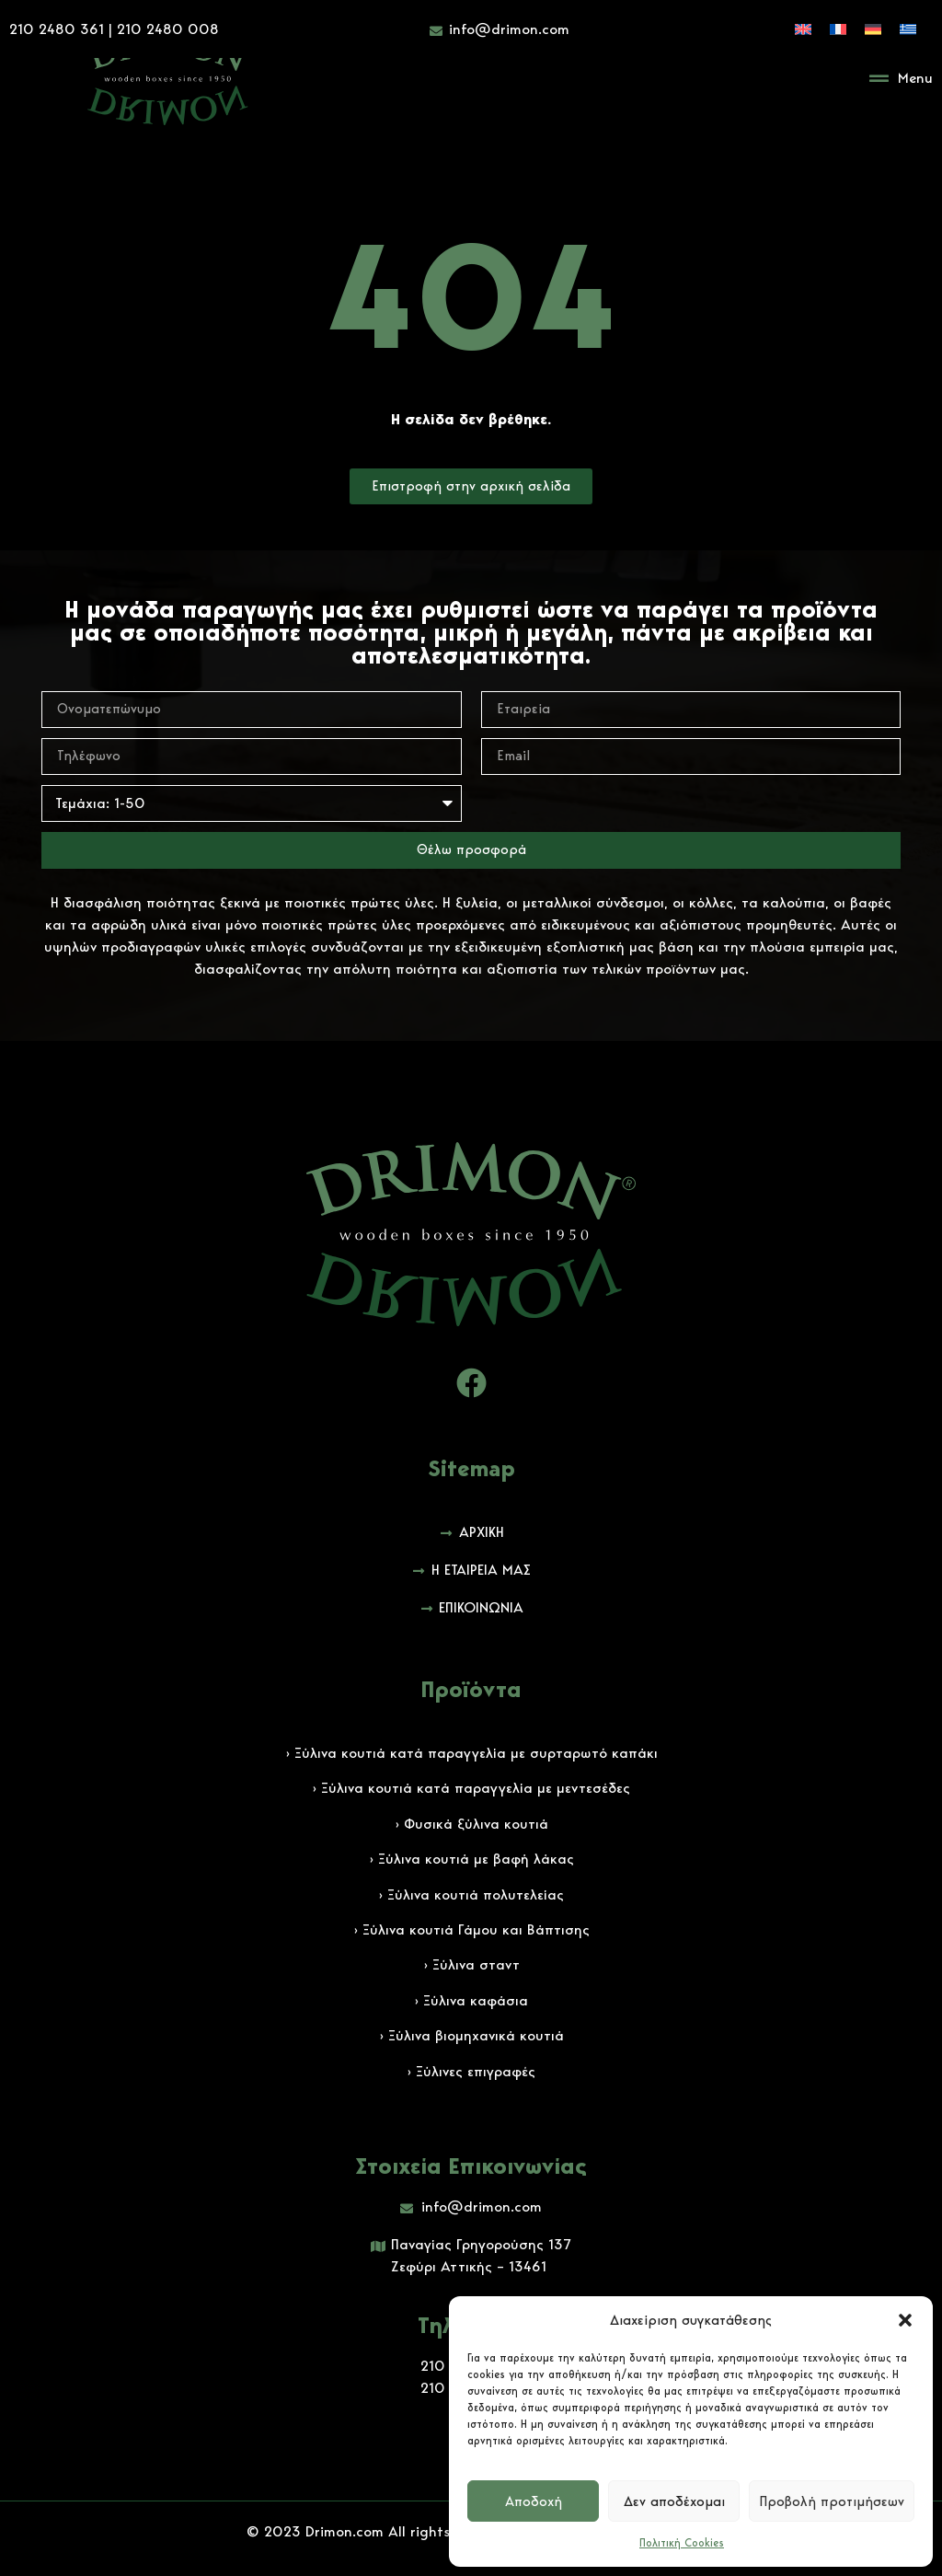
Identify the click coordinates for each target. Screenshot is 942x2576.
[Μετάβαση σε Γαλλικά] (838, 27)
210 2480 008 (168, 27)
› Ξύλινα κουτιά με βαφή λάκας (471, 1858)
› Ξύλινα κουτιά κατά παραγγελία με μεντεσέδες (471, 1787)
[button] (905, 2320)
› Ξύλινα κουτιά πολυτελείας (471, 1894)
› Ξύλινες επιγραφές (471, 2071)
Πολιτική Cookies (681, 2542)
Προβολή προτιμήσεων (831, 2501)
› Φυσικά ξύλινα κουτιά (471, 1823)
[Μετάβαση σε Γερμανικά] (873, 27)
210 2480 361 (56, 27)
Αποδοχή (533, 2501)
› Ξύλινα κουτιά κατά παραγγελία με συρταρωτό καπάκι (471, 1753)
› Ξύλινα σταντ (471, 1964)
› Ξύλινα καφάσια (471, 2000)
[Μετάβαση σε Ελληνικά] (907, 27)
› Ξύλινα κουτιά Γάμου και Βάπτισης (471, 1929)
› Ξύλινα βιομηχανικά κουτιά (471, 2035)
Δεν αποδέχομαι (674, 2501)
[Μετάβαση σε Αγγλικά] (803, 27)
